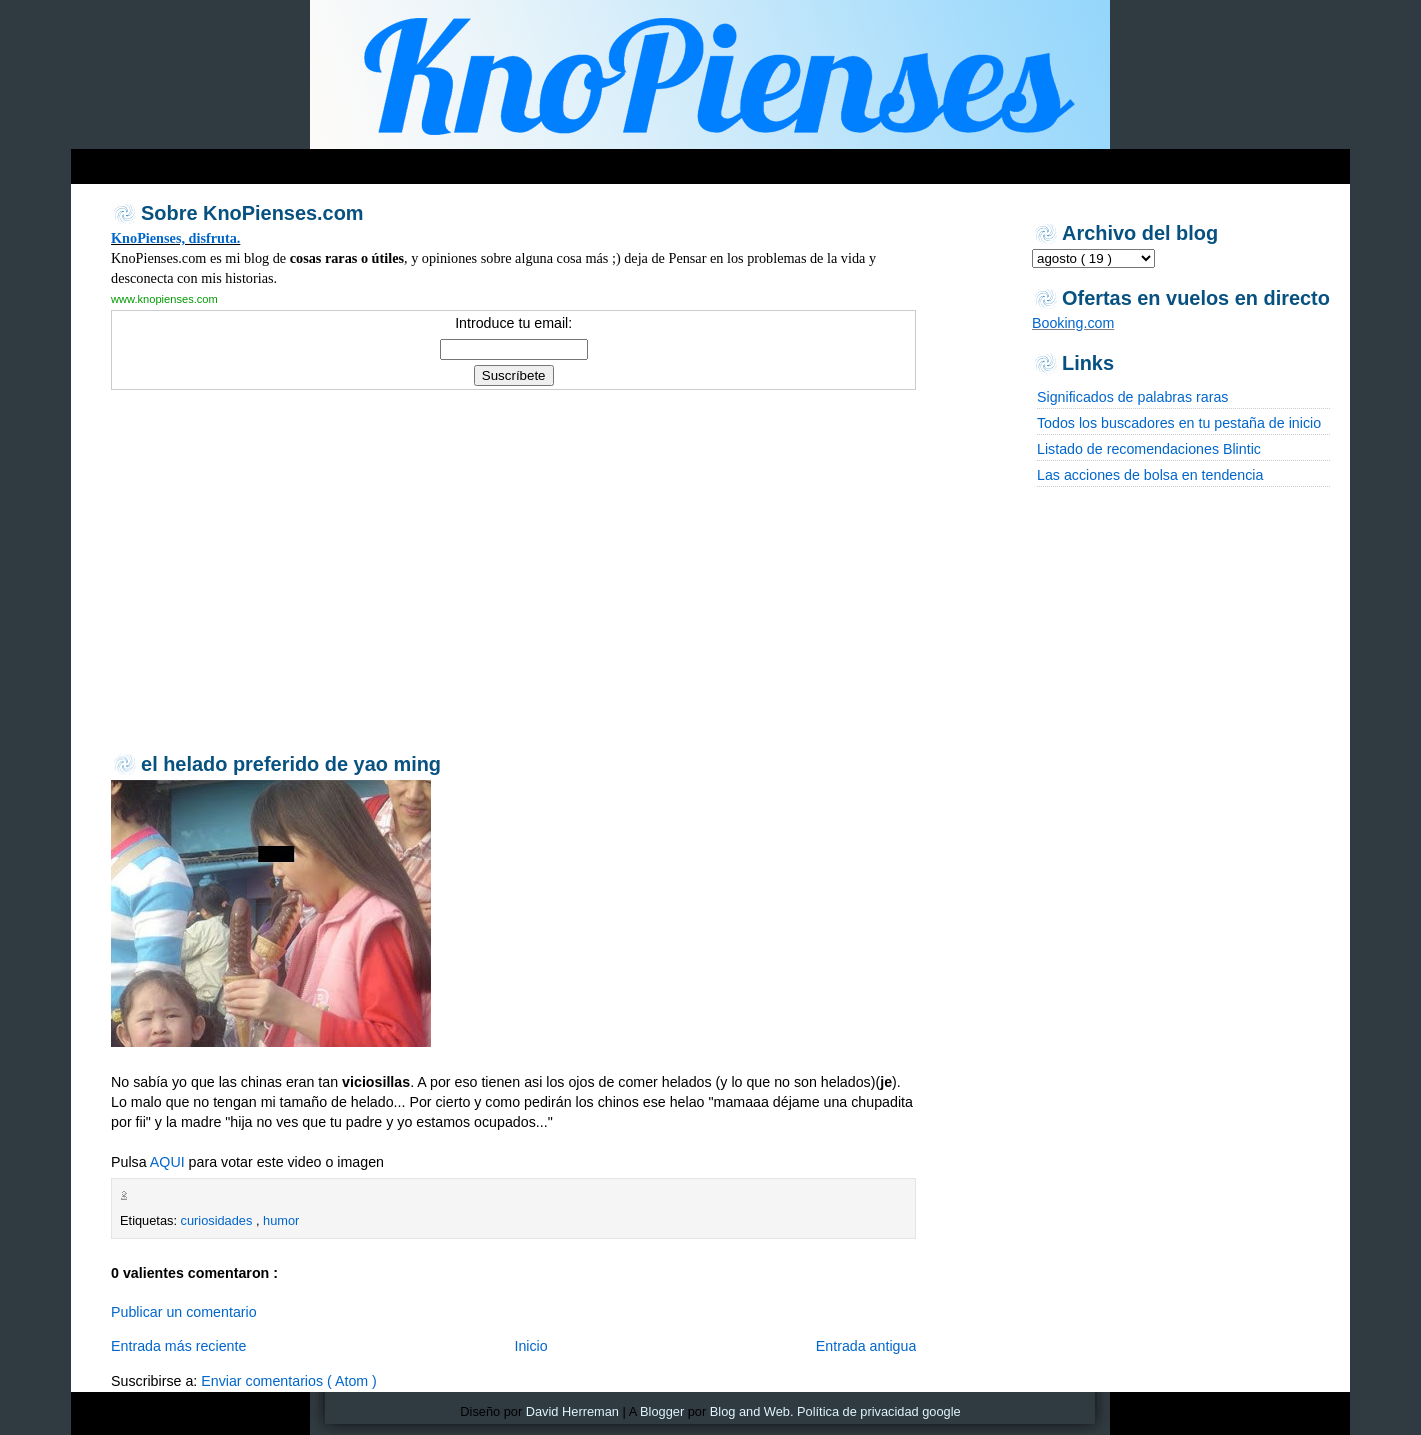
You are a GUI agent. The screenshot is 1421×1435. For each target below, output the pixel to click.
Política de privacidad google (879, 1411)
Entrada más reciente (178, 1346)
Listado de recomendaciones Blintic (1149, 449)
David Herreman (572, 1411)
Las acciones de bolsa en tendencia (1150, 475)
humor (281, 1220)
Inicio (530, 1346)
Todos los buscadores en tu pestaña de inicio (1179, 423)
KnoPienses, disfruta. (175, 238)
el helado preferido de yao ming (291, 764)
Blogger (662, 1411)
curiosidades (218, 1220)
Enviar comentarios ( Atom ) (289, 1381)
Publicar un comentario (184, 1312)
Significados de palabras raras (1132, 397)
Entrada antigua (866, 1346)
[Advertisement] (455, 161)
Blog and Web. (752, 1411)
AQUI (167, 1162)
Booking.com (1073, 323)
